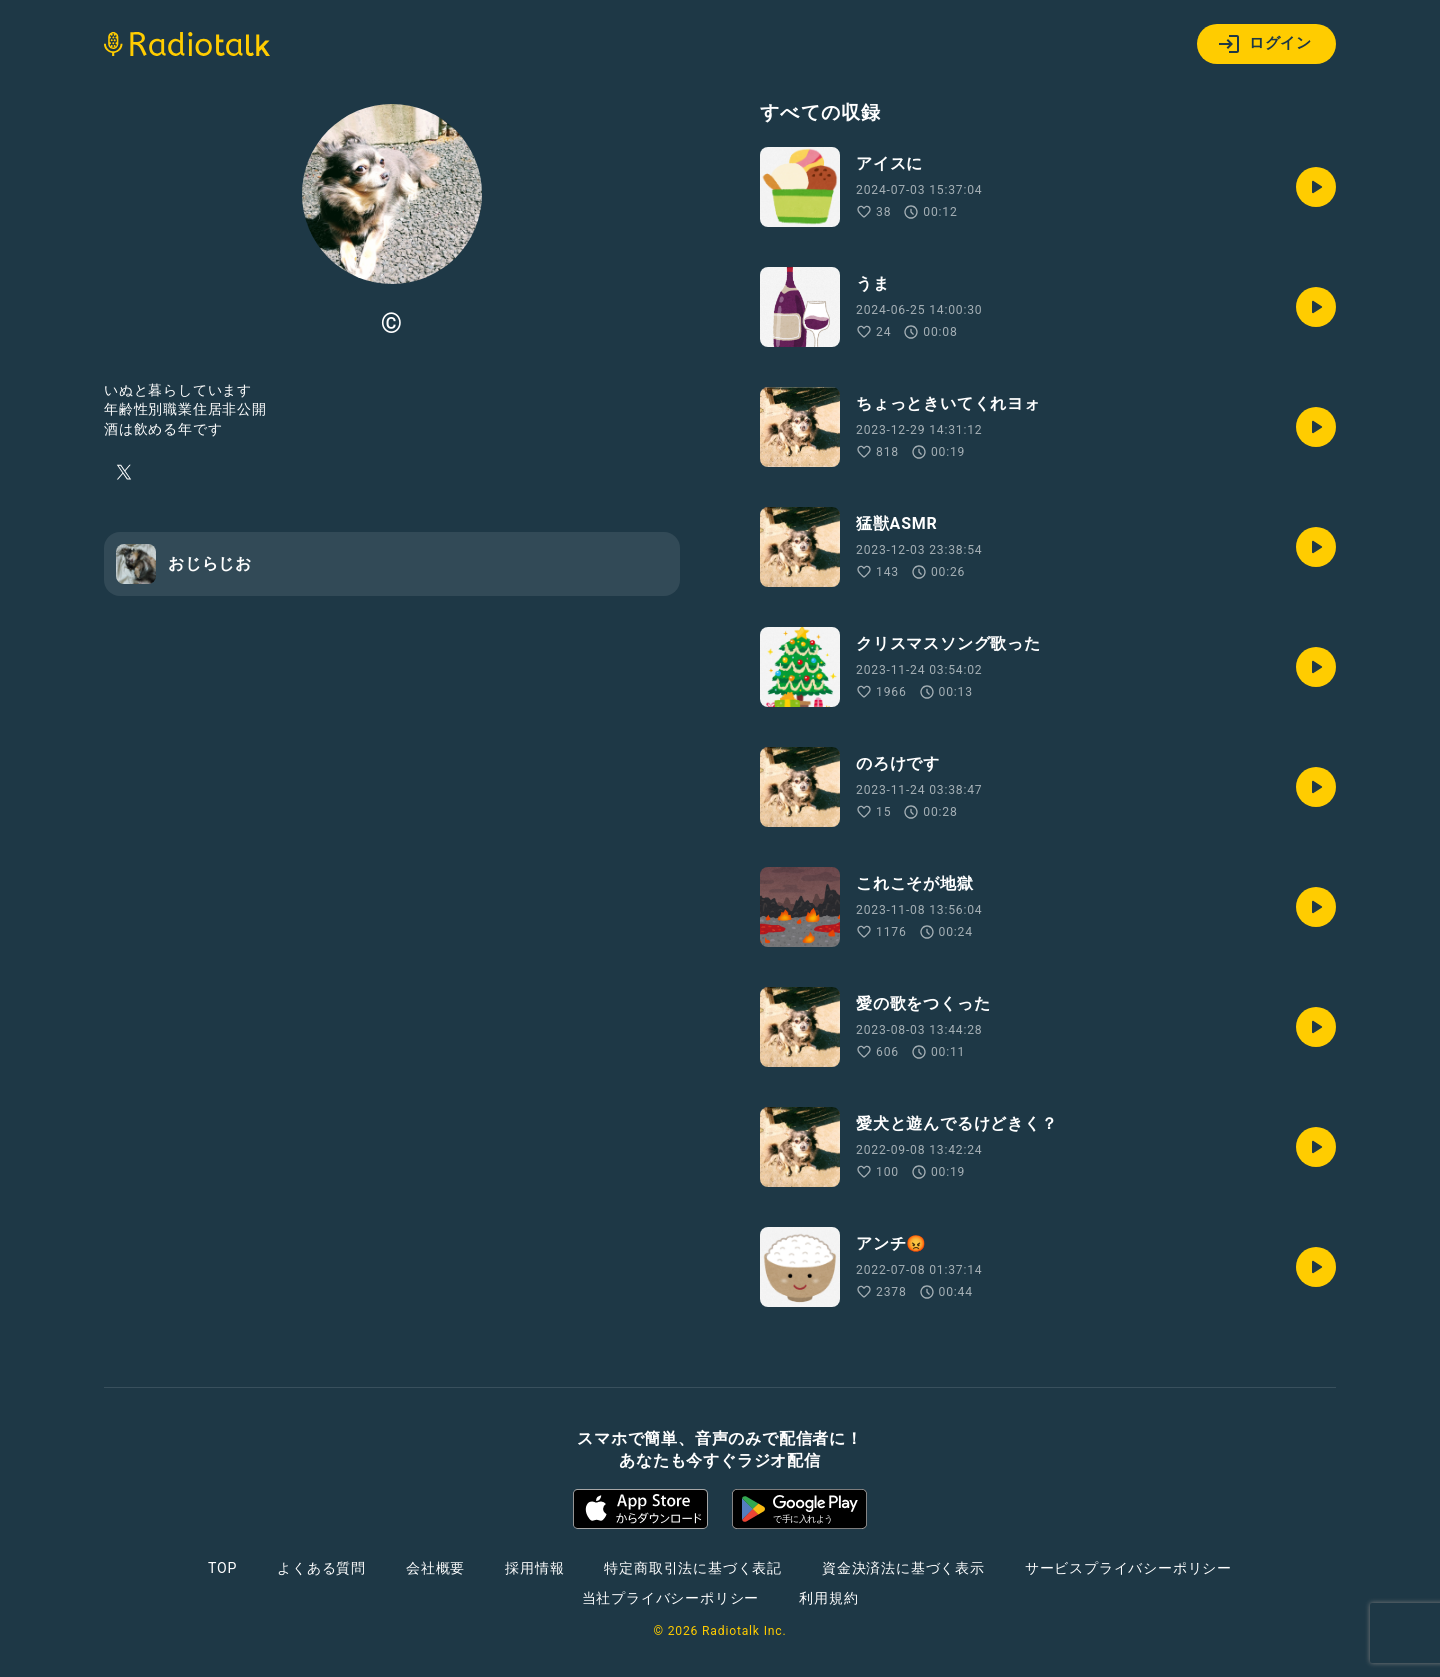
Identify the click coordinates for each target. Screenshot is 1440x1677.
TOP (222, 1568)
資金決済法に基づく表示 (903, 1568)
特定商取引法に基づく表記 (693, 1568)
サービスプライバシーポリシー (1128, 1568)
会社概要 (435, 1568)
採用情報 (534, 1568)
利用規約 (828, 1598)
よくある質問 (321, 1568)
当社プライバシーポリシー (671, 1598)
